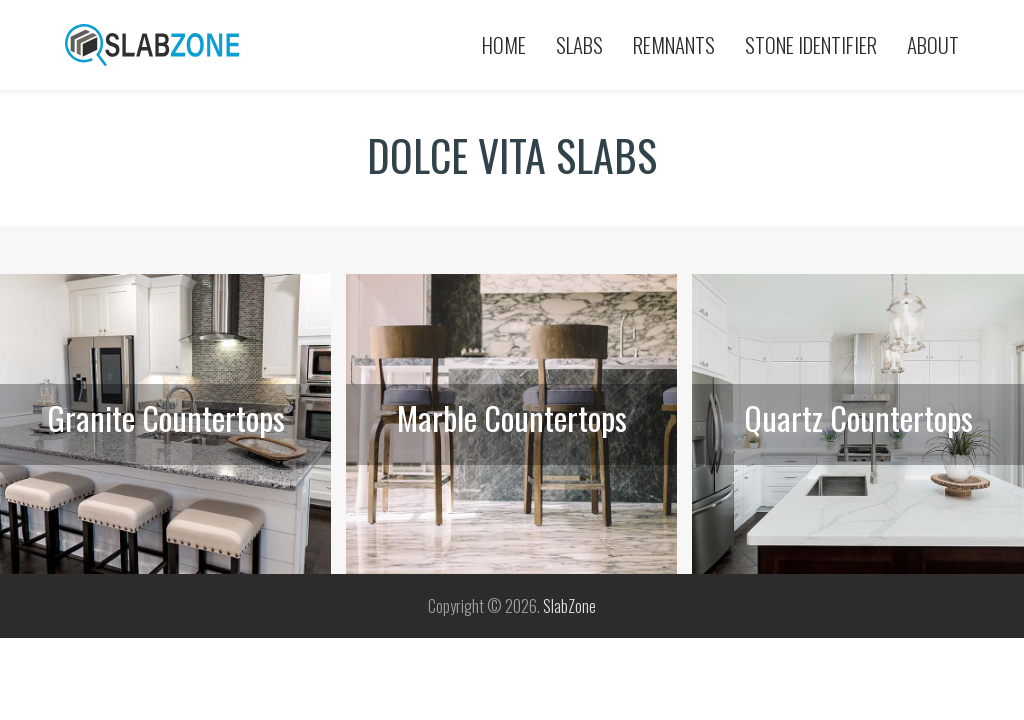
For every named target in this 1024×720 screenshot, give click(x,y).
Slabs (579, 44)
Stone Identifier (811, 44)
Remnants (674, 44)
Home (504, 44)
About (933, 44)
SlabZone (569, 606)
